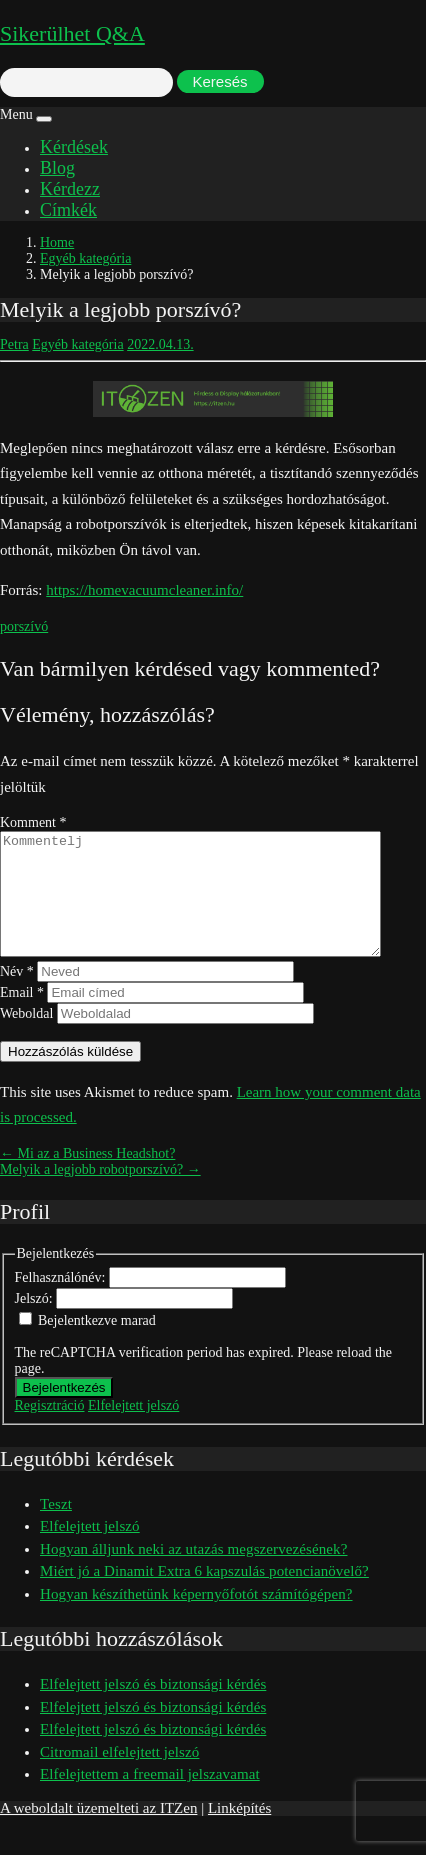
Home (57, 242)
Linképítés (239, 1832)
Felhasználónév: (62, 1301)
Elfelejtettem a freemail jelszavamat (150, 1798)
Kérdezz (70, 189)
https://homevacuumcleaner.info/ (144, 590)
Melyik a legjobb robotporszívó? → (100, 1193)
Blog (57, 168)
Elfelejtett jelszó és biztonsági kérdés (153, 1708)
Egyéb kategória (85, 258)
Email (22, 1016)
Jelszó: (36, 1322)
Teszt (56, 1528)
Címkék (68, 210)
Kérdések (74, 147)
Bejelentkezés (64, 1411)
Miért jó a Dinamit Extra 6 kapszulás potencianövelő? (204, 1595)
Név (17, 995)
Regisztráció (50, 1429)
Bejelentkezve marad (97, 1344)
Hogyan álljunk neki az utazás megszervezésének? (193, 1573)
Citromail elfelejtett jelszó (119, 1776)
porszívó (24, 626)
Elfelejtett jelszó (133, 1429)
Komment (33, 822)
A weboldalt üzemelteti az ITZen (98, 1832)
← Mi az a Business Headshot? (87, 1177)
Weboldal (26, 1037)
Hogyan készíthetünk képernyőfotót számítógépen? (196, 1618)
